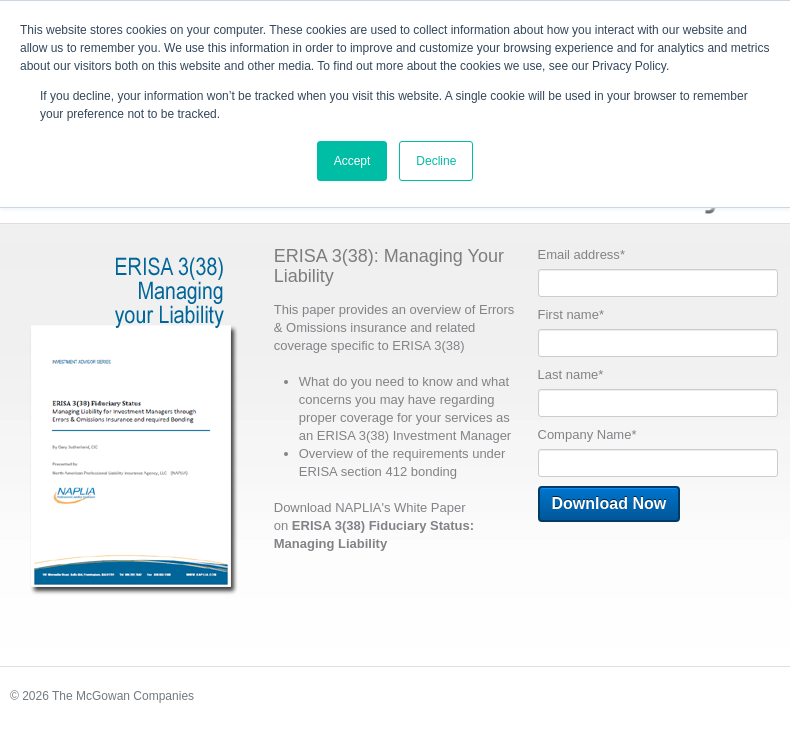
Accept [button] (352, 161)
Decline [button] (436, 161)
